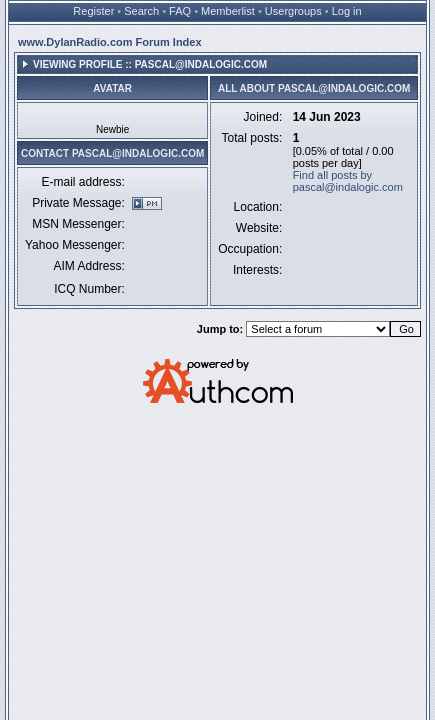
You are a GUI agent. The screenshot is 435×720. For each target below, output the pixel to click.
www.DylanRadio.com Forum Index (110, 42)
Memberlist (228, 11)
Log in (347, 11)
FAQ (180, 11)
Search (141, 11)
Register (93, 11)
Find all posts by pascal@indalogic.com (348, 181)
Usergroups (293, 11)
